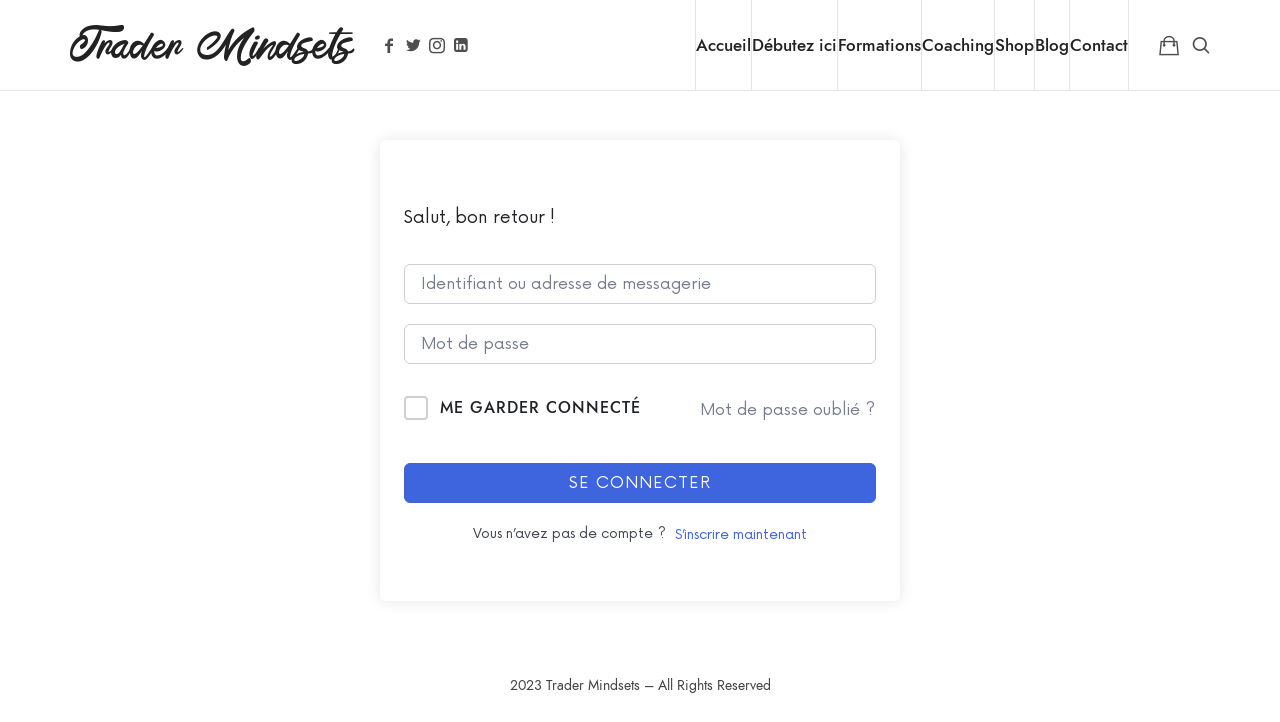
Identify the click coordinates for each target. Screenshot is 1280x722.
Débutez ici (794, 45)
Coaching (958, 45)
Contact (1099, 45)
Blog (1052, 45)
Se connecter (640, 483)
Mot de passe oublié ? (787, 410)
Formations (879, 45)
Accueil (723, 45)
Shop (1014, 45)
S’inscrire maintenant (741, 534)
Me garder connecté (540, 408)
